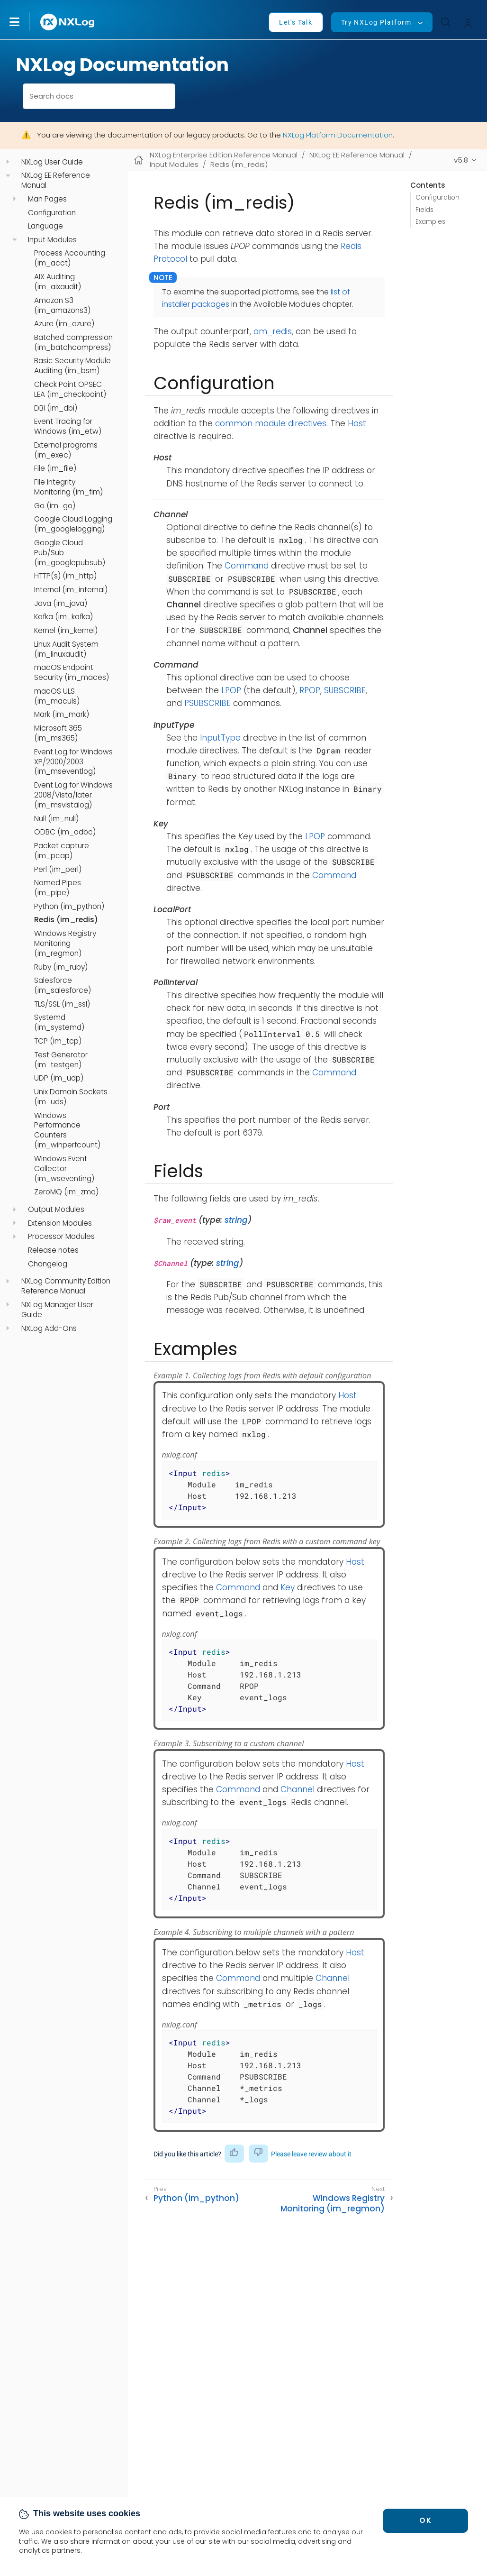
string (236, 1220)
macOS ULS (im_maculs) (57, 696)
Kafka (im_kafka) (63, 617)
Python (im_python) (69, 906)
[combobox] (99, 96)
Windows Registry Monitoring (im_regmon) (65, 943)
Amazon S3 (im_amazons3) (62, 305)
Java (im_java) (60, 603)
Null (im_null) (56, 819)
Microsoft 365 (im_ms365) (58, 733)
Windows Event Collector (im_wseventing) (64, 1168)
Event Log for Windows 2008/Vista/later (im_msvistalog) (73, 795)
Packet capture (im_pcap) (61, 851)
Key (287, 1587)
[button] (24, 21)
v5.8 (461, 160)
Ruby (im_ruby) (61, 967)
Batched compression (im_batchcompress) (73, 342)
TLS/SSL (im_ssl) (62, 1004)
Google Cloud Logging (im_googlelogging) (73, 524)
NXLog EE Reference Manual (55, 180)
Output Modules (56, 1209)
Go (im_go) (54, 506)
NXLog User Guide (52, 162)
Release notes (53, 1250)
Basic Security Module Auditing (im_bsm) (72, 366)
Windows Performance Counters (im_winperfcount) (67, 1130)
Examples (430, 221)
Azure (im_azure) (64, 324)
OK (425, 2520)
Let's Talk (295, 22)
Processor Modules (61, 1236)
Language (45, 226)
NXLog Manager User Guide (57, 1310)
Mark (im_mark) (61, 714)
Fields (424, 209)
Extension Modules (60, 1223)
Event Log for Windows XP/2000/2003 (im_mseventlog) (73, 762)
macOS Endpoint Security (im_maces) (71, 672)
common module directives (270, 423)
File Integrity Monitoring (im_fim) (68, 487)
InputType (220, 737)
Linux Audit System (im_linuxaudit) (66, 649)
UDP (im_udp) (58, 1078)
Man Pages (47, 199)
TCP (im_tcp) (57, 1041)
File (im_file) (55, 468)
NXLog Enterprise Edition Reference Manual (224, 155)
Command (247, 565)
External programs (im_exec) (66, 450)
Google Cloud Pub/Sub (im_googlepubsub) (69, 553)
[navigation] (8, 162)
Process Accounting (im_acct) (69, 258)
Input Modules (52, 240)
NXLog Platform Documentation (338, 135)
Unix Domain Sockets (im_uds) (71, 1097)
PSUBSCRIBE (207, 703)
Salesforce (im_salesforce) (62, 985)
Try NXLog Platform (376, 22)
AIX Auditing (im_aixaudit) (57, 282)
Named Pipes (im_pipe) (57, 888)
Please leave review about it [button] (311, 2154)
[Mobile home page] (138, 160)
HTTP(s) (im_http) (65, 576)
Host (357, 423)
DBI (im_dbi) (55, 408)
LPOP (231, 690)
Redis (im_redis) (66, 920)
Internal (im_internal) (71, 590)
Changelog (47, 1264)
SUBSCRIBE (345, 690)
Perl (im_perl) (57, 869)
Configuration (52, 213)
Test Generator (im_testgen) (61, 1060)
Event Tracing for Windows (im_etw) (67, 426)
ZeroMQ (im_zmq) (66, 1192)
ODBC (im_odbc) (65, 832)
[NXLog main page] (68, 22)
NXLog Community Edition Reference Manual (65, 1286)
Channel (297, 1789)
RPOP (309, 690)
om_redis (272, 331)
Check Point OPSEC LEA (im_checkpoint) (70, 389)
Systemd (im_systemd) (59, 1022)
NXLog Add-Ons (49, 1328)
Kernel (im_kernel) (66, 630)
